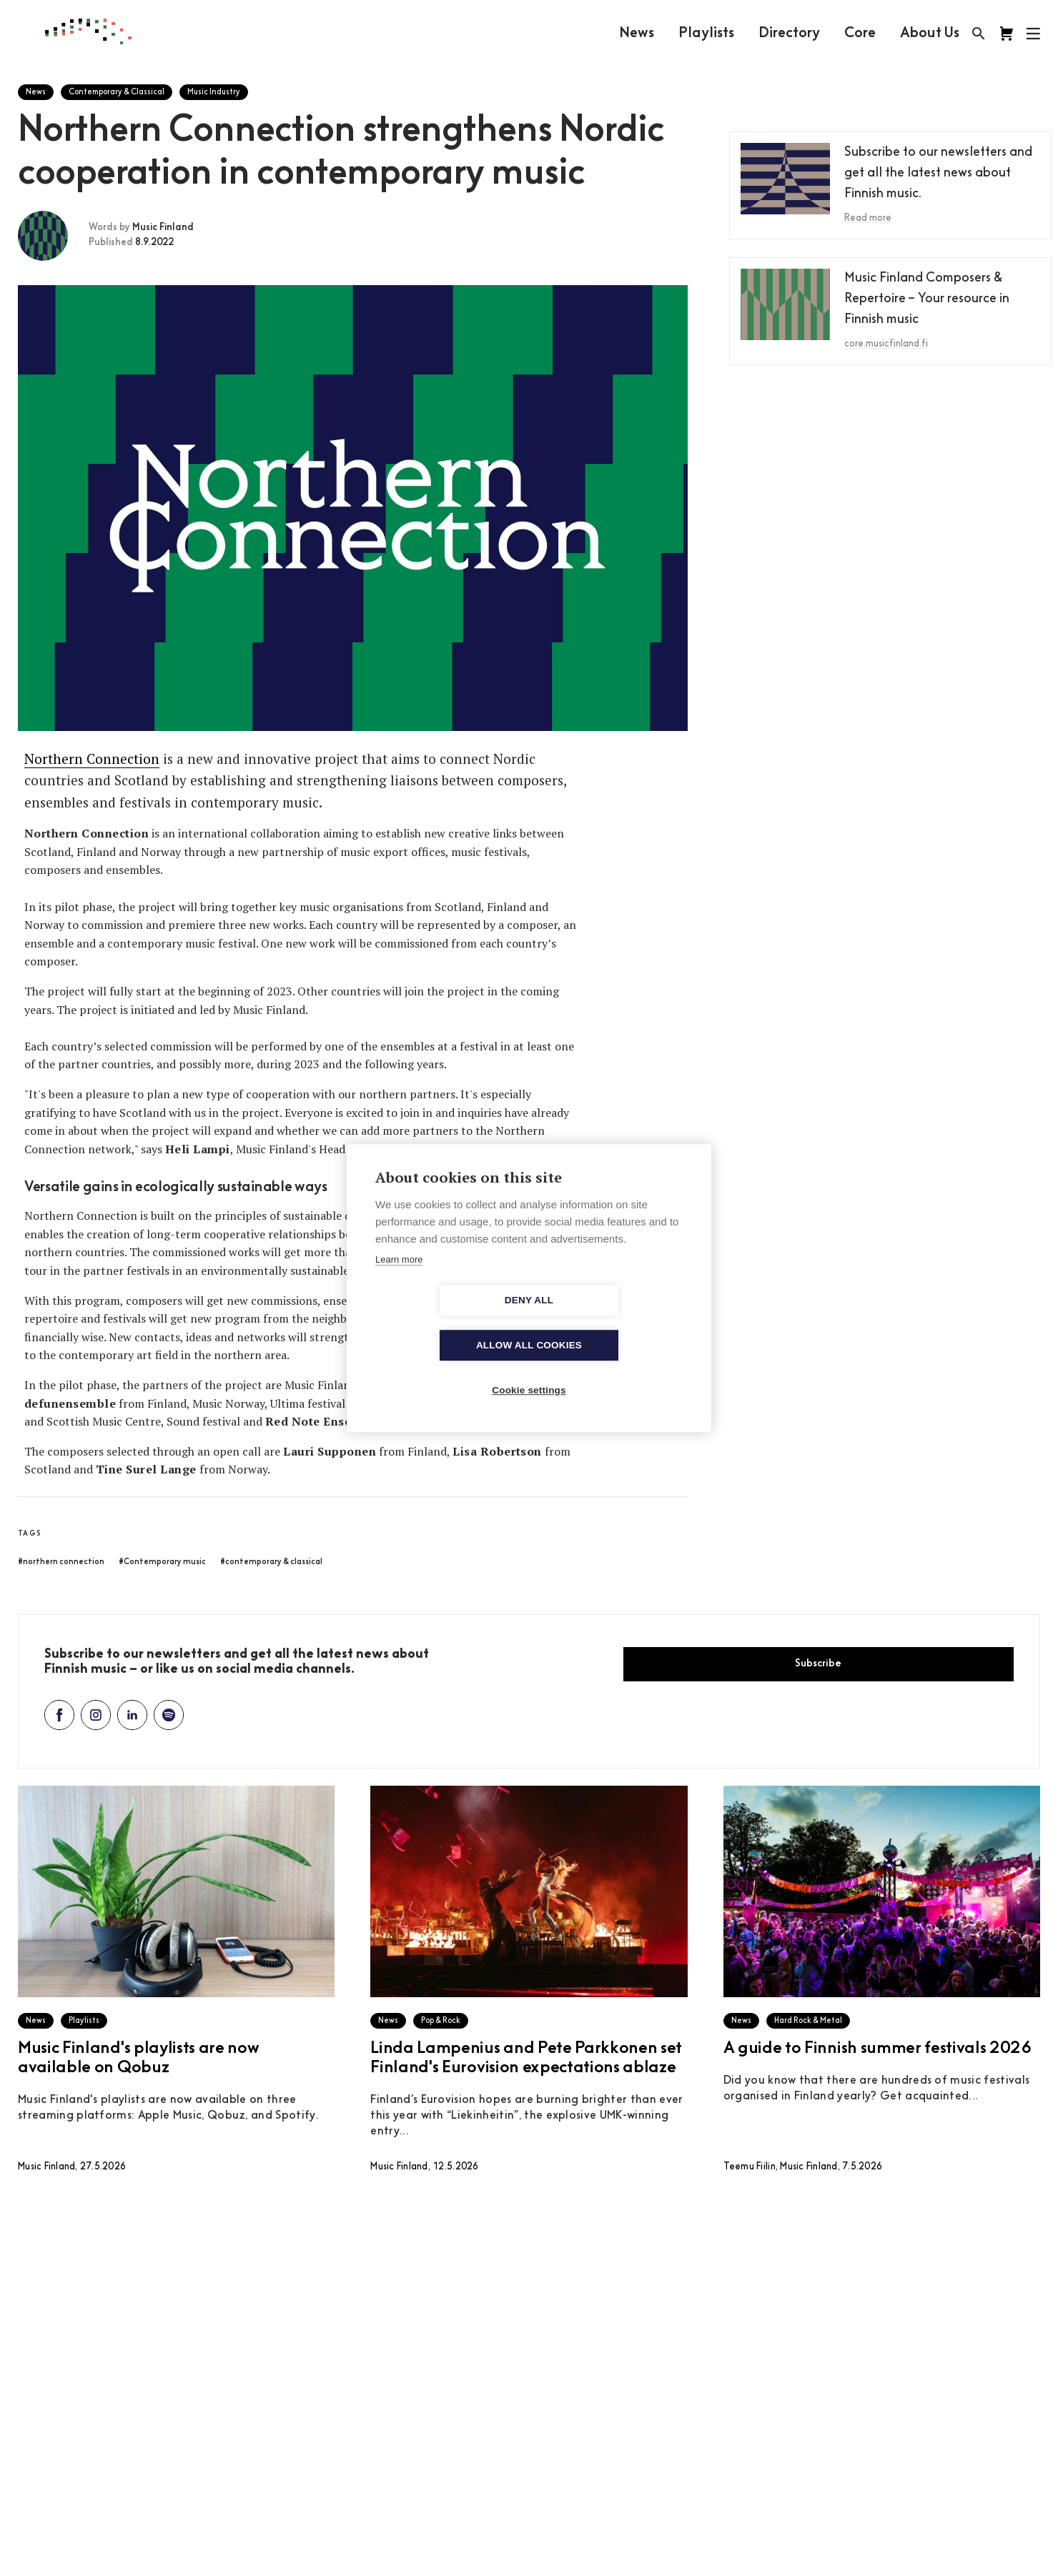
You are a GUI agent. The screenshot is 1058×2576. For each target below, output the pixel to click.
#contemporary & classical (271, 1562)
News (635, 33)
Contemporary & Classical (116, 92)
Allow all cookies (611, 1323)
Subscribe (818, 1664)
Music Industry (213, 92)
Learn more (398, 1281)
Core (859, 33)
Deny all (446, 1323)
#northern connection (61, 1562)
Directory (788, 33)
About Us (929, 33)
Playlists (705, 33)
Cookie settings (529, 1368)
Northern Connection (91, 758)
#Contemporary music (162, 1562)
